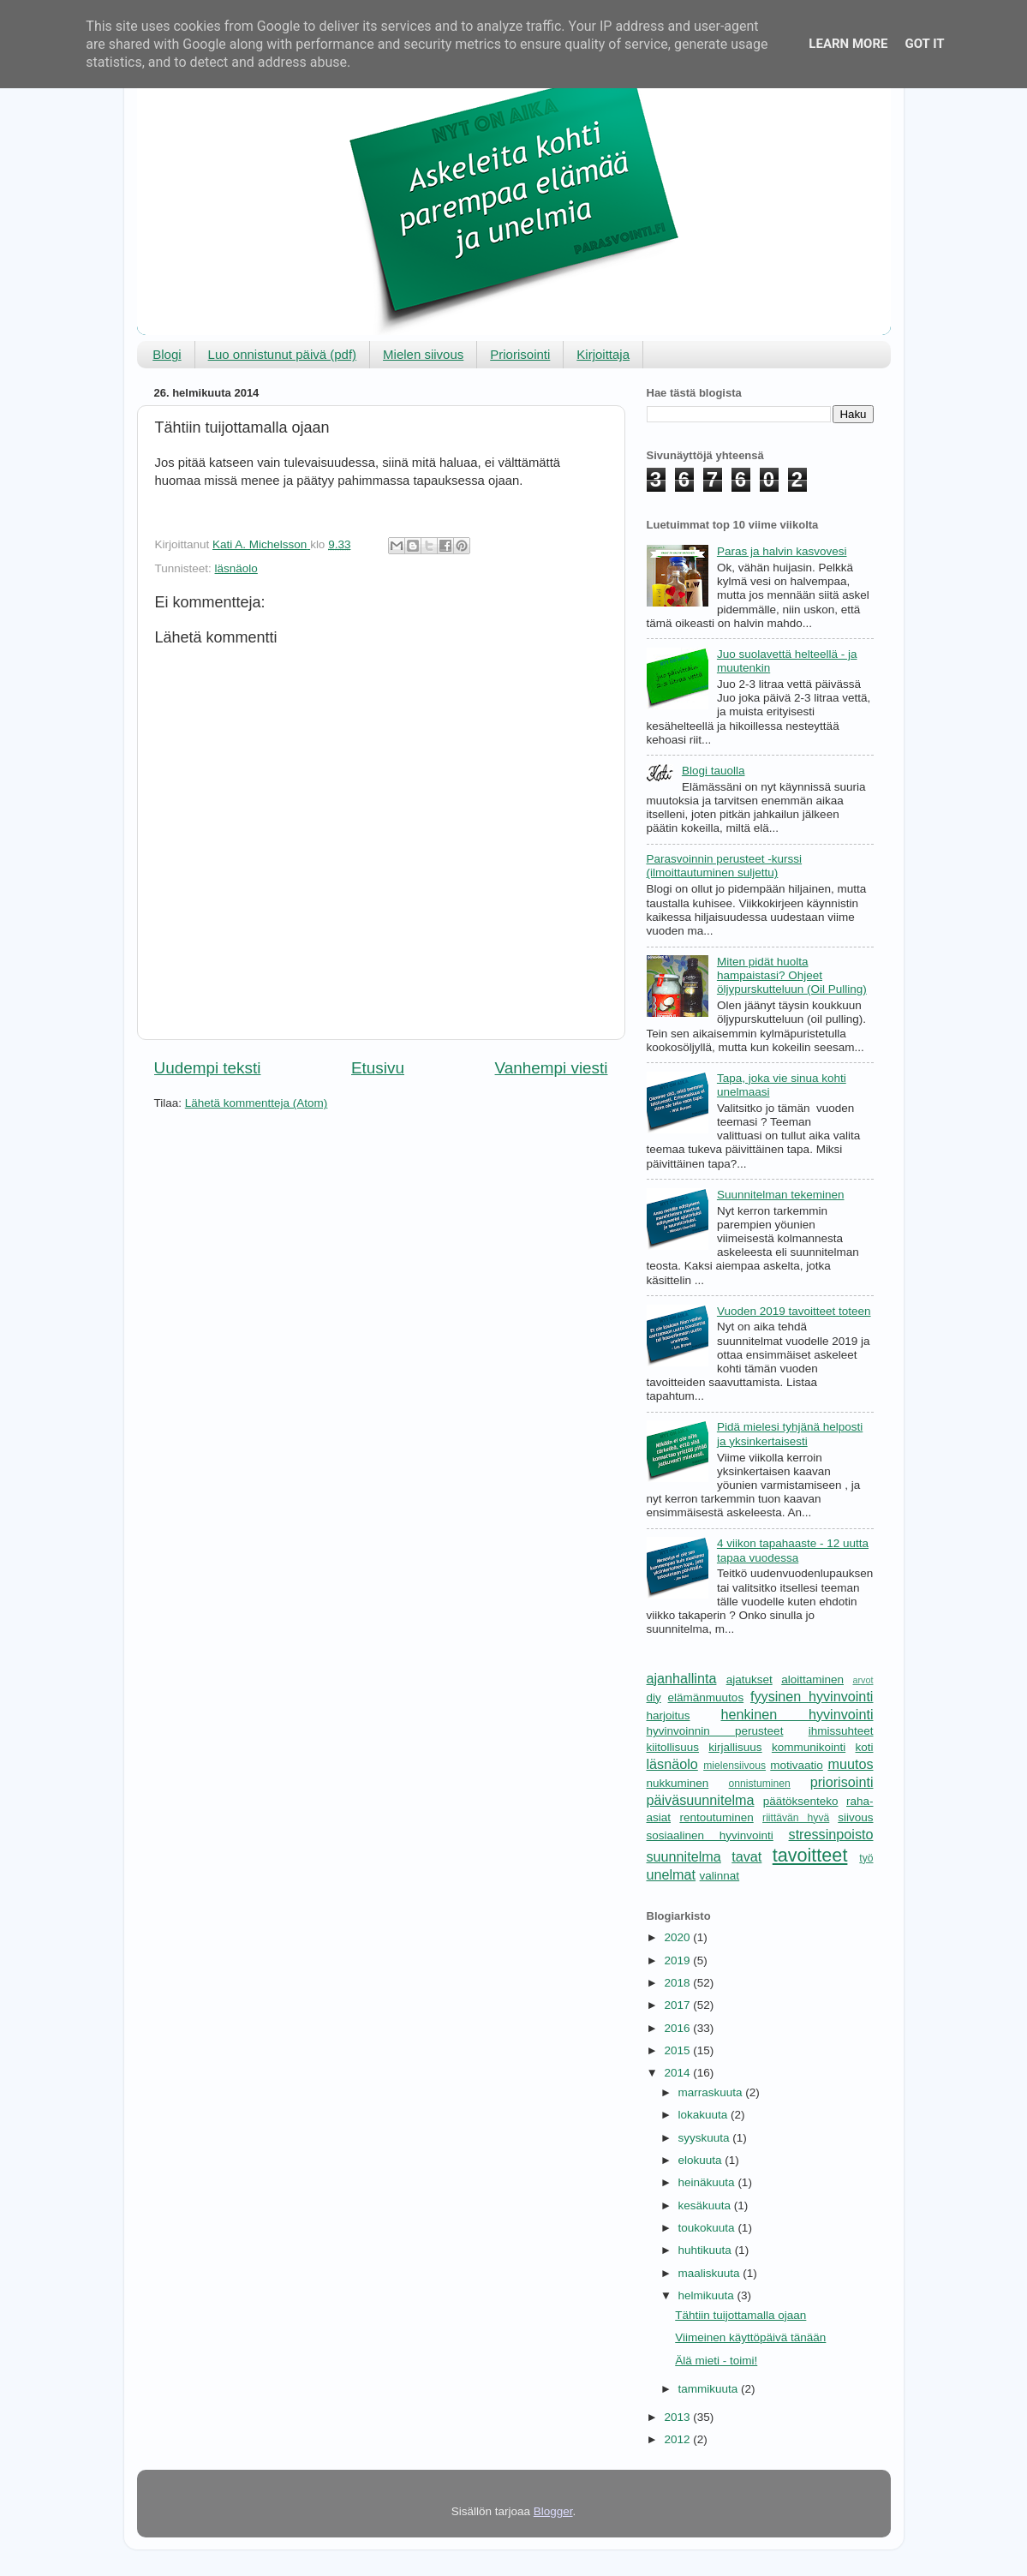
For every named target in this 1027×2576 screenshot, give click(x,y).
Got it (924, 43)
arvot (862, 1680)
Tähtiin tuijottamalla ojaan (740, 2315)
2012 (678, 2439)
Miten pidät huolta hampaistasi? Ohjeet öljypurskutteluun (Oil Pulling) (792, 975)
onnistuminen (760, 1784)
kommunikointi (808, 1747)
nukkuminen (678, 1783)
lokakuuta (704, 2114)
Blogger (553, 2511)
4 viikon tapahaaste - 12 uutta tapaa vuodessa (793, 1550)
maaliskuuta (710, 2273)
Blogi (166, 354)
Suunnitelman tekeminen (781, 1194)
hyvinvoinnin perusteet (715, 1730)
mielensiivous (734, 1766)
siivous (855, 1817)
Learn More (848, 43)
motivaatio (796, 1765)
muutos (850, 1764)
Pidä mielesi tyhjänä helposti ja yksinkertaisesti (790, 1433)
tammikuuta (710, 2388)
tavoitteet (810, 1855)
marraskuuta (712, 2092)
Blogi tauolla (713, 770)
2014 (678, 2072)
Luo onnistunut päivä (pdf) (282, 354)
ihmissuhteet (841, 1730)
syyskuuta (705, 2137)
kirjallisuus (734, 1747)
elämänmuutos (706, 1697)
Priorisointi (520, 354)
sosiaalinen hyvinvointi (710, 1835)
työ (866, 1858)
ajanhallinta (682, 1678)
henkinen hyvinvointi (797, 1714)
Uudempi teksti (207, 1068)
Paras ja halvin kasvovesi (782, 551)
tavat (746, 1856)
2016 (678, 2028)
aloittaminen (812, 1679)
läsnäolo (236, 568)
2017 (678, 2005)
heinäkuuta (708, 2182)
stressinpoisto (831, 1834)
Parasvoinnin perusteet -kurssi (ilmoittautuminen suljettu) (725, 865)
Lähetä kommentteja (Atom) (256, 1103)
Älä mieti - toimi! (716, 2360)
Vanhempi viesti (551, 1068)
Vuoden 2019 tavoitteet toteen (794, 1311)
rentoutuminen (716, 1817)
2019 (678, 1960)
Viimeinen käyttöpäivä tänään (750, 2337)
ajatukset (749, 1679)
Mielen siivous (423, 354)
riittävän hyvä (795, 1818)
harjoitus (668, 1715)
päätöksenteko (801, 1801)
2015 (678, 2050)
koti (864, 1747)
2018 (678, 1982)
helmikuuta (707, 2295)
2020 (678, 1937)
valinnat (720, 1875)
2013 (678, 2417)
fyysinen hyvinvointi (812, 1696)
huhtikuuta (706, 2250)
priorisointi (842, 1782)
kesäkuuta (706, 2205)
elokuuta (701, 2160)
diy (654, 1697)
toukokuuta (708, 2227)
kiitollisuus (673, 1747)
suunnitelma (684, 1856)
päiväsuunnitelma (701, 1800)
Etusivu (377, 1068)
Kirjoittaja (603, 354)
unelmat (671, 1874)
